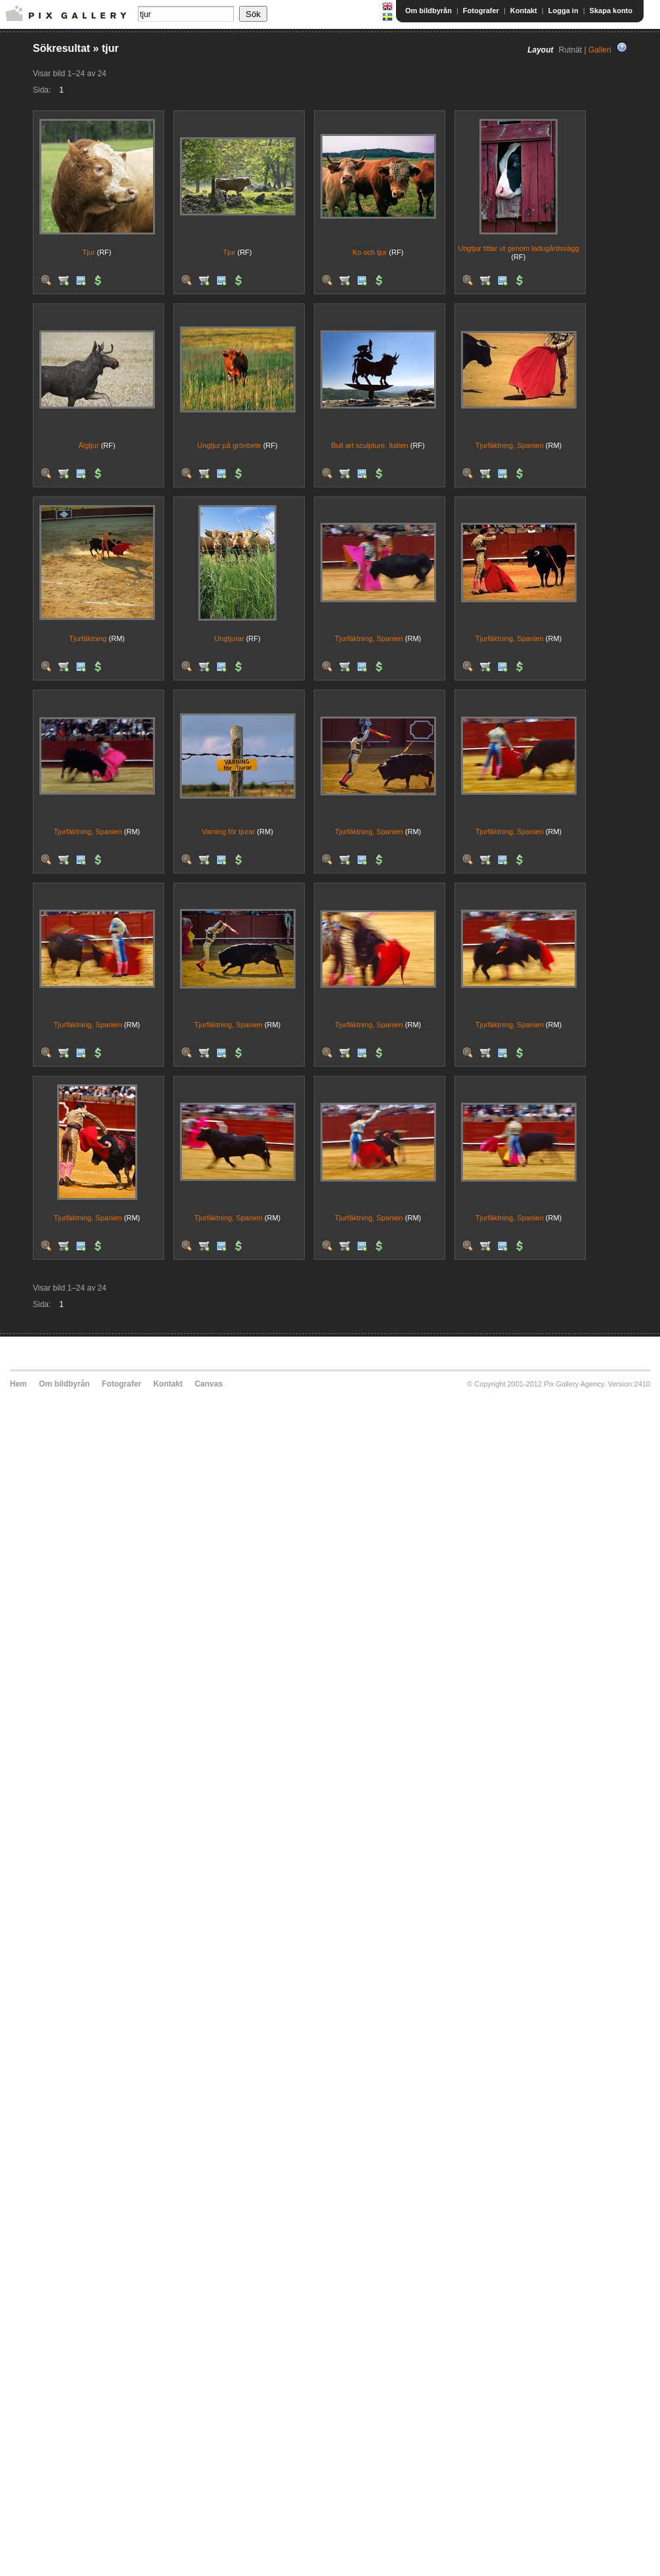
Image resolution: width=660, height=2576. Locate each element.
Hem (18, 1383)
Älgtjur (88, 445)
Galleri (599, 50)
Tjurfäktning (87, 638)
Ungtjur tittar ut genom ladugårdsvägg (518, 248)
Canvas (208, 1383)
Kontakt (523, 10)
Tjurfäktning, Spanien (509, 445)
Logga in (563, 10)
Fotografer (481, 10)
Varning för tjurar (228, 831)
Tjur (88, 252)
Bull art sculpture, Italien (369, 445)
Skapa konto (611, 10)
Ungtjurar (229, 638)
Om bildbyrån (428, 10)
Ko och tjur (370, 252)
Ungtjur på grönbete (229, 445)
